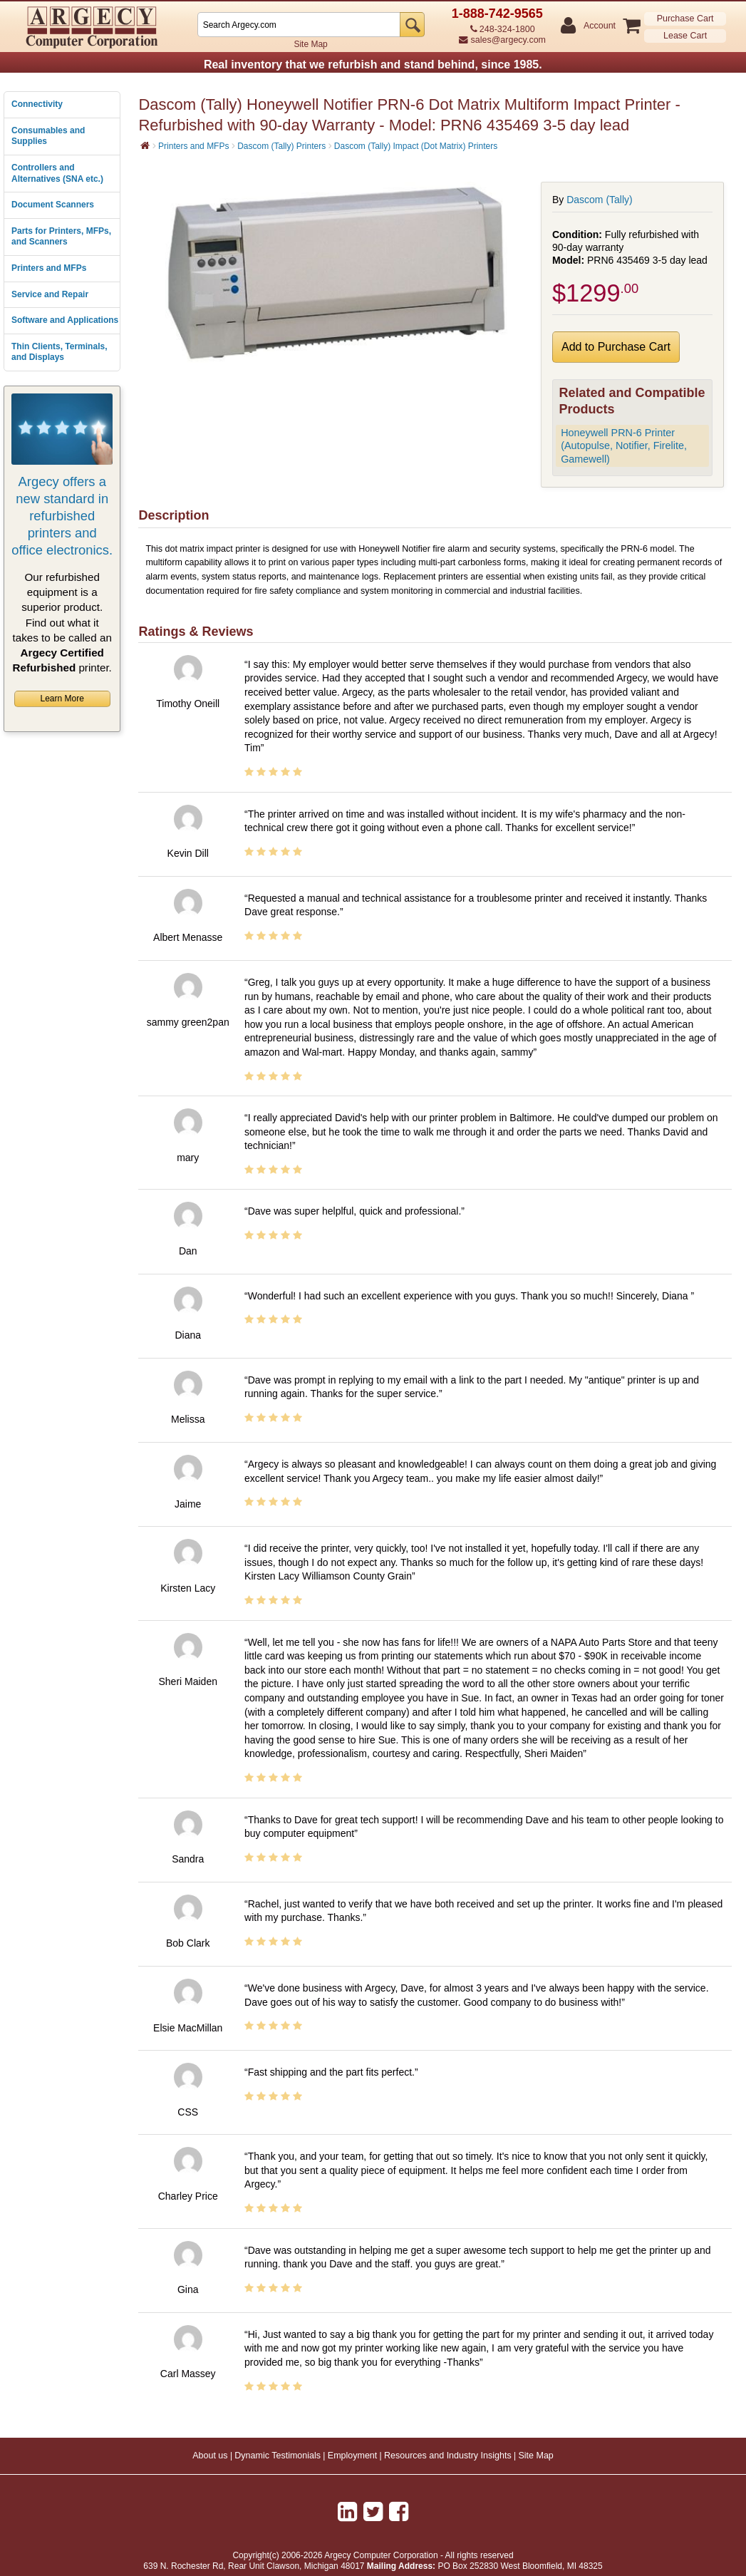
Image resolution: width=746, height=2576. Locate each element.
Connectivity (37, 104)
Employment (352, 2456)
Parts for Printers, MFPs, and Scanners (61, 236)
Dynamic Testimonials (277, 2456)
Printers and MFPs (48, 268)
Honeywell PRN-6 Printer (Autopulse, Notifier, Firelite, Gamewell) (624, 446)
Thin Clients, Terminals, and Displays (59, 352)
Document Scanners (52, 205)
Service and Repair (49, 294)
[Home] (145, 145)
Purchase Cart (685, 19)
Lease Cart (685, 36)
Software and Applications (64, 320)
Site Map (310, 44)
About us (209, 2456)
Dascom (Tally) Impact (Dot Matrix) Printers (415, 146)
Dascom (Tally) (599, 199)
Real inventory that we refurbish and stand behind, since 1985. (373, 64)
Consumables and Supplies (48, 136)
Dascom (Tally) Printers (281, 146)
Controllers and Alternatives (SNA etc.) (57, 173)
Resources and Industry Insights (448, 2456)
